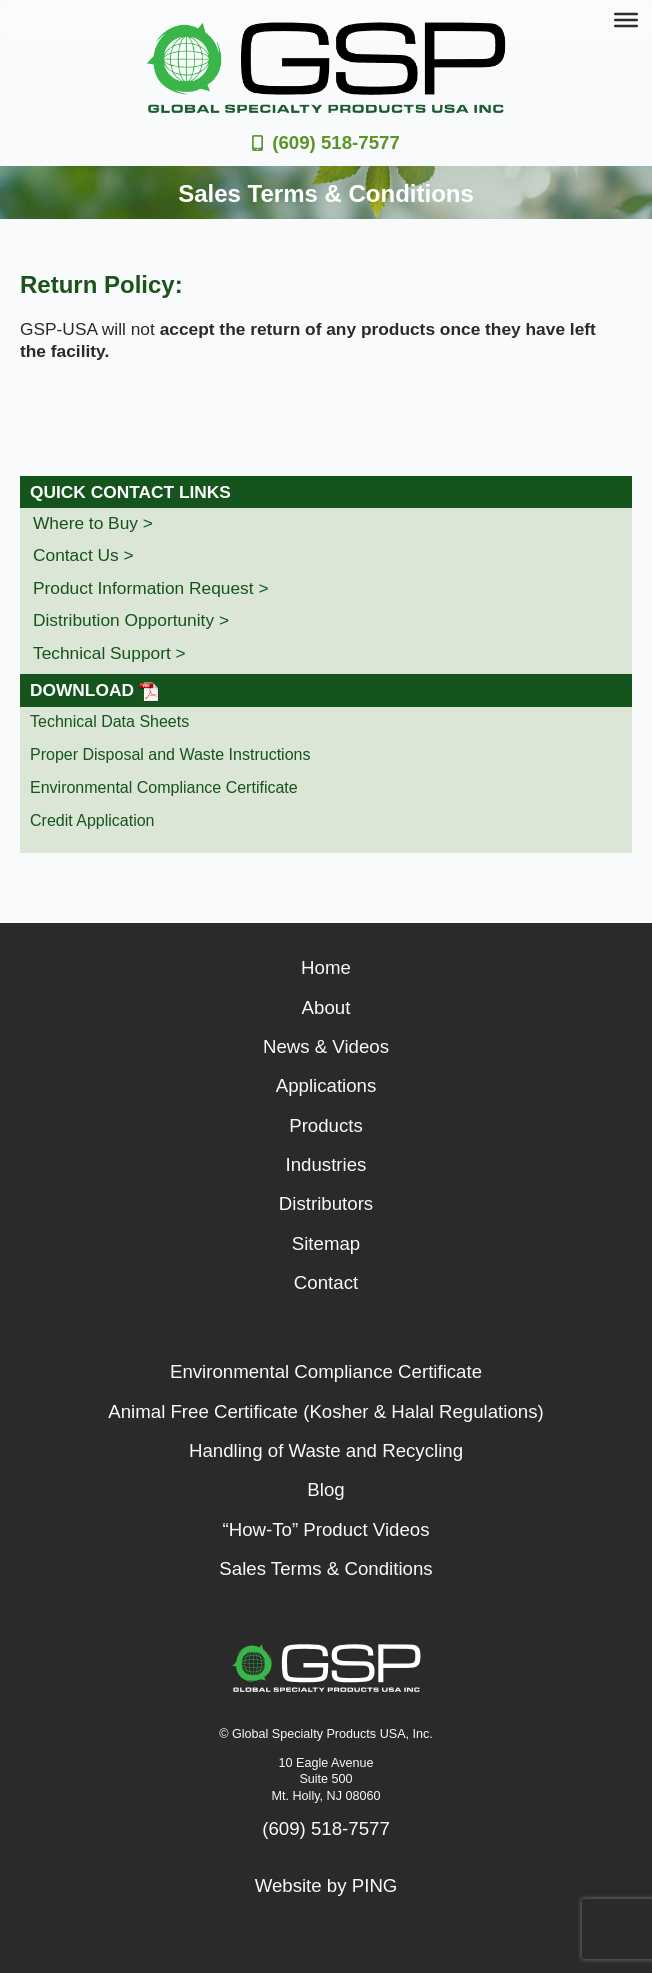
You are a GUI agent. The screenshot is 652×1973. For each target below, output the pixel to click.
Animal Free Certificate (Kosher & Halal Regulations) (326, 1411)
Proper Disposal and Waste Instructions (170, 754)
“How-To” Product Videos (325, 1529)
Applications (326, 1085)
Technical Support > (109, 653)
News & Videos (326, 1046)
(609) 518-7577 (336, 142)
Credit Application (92, 820)
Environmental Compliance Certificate (164, 787)
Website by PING (326, 1885)
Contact (326, 1282)
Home (326, 967)
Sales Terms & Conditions (325, 1568)
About (326, 1007)
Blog (325, 1489)
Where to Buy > (93, 523)
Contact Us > (83, 555)
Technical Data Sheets (109, 721)
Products (326, 1125)
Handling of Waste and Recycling (326, 1450)
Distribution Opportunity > (131, 620)
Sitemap (326, 1243)
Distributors (326, 1203)
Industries (326, 1164)
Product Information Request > (151, 588)
